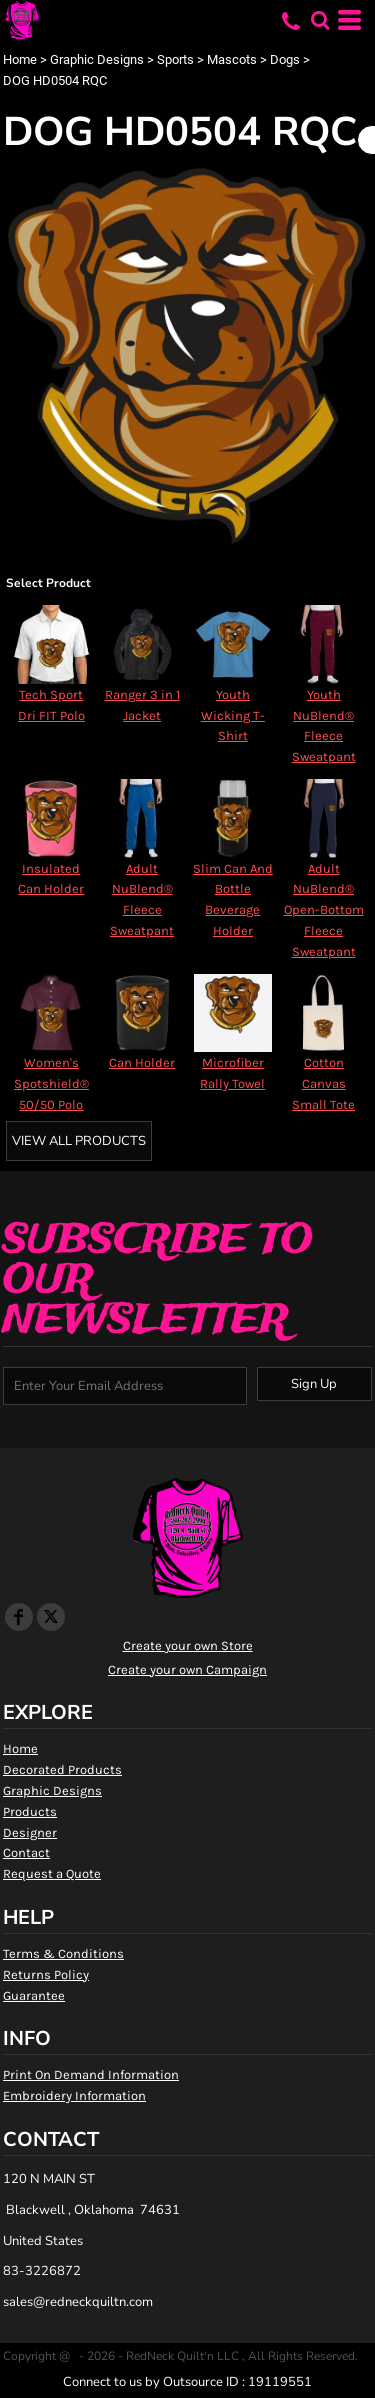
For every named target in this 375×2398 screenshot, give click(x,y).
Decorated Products (62, 1769)
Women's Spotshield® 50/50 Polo (51, 1083)
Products (30, 1811)
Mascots (232, 59)
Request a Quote (52, 1873)
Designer (30, 1832)
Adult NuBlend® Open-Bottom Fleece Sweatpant (324, 910)
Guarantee (34, 1995)
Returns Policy (46, 1974)
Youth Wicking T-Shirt (233, 715)
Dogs (285, 59)
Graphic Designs (97, 59)
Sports (175, 59)
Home (20, 59)
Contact (26, 1852)
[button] (320, 20)
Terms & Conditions (63, 1953)
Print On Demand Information (91, 2074)
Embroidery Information (74, 2095)
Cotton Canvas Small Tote (323, 1083)
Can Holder (142, 1062)
